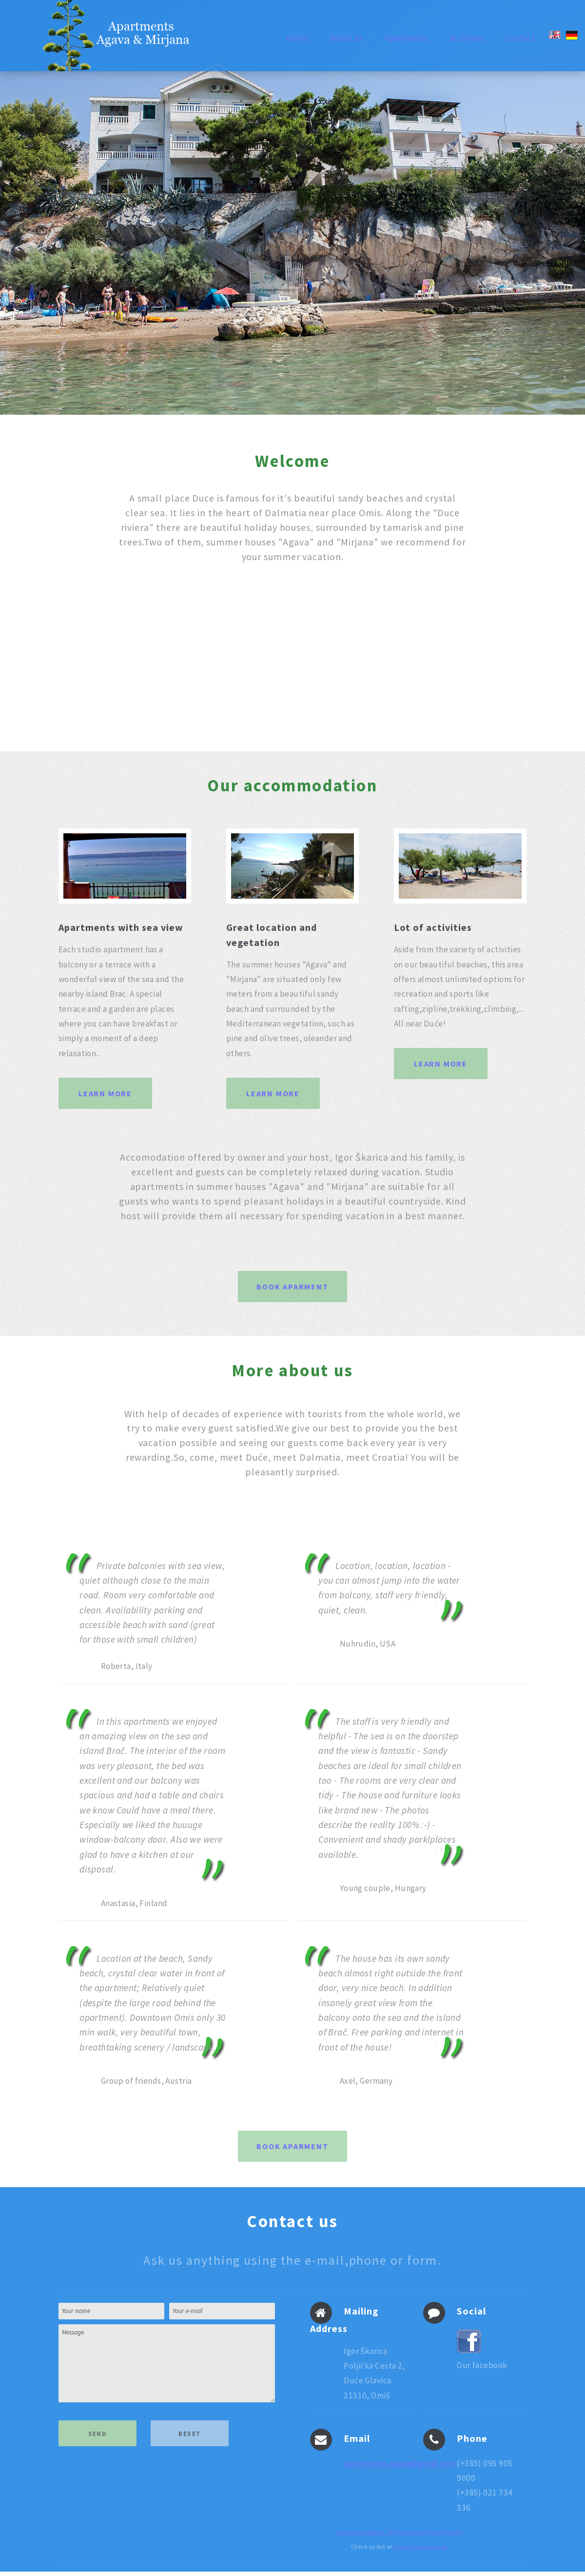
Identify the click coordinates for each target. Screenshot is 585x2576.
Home (297, 38)
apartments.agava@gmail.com (399, 2467)
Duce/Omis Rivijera (437, 2536)
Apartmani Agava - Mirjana (373, 2536)
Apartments (406, 38)
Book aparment (292, 1286)
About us (346, 38)
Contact (520, 38)
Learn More (106, 1092)
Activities (466, 38)
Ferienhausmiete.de (420, 2551)
